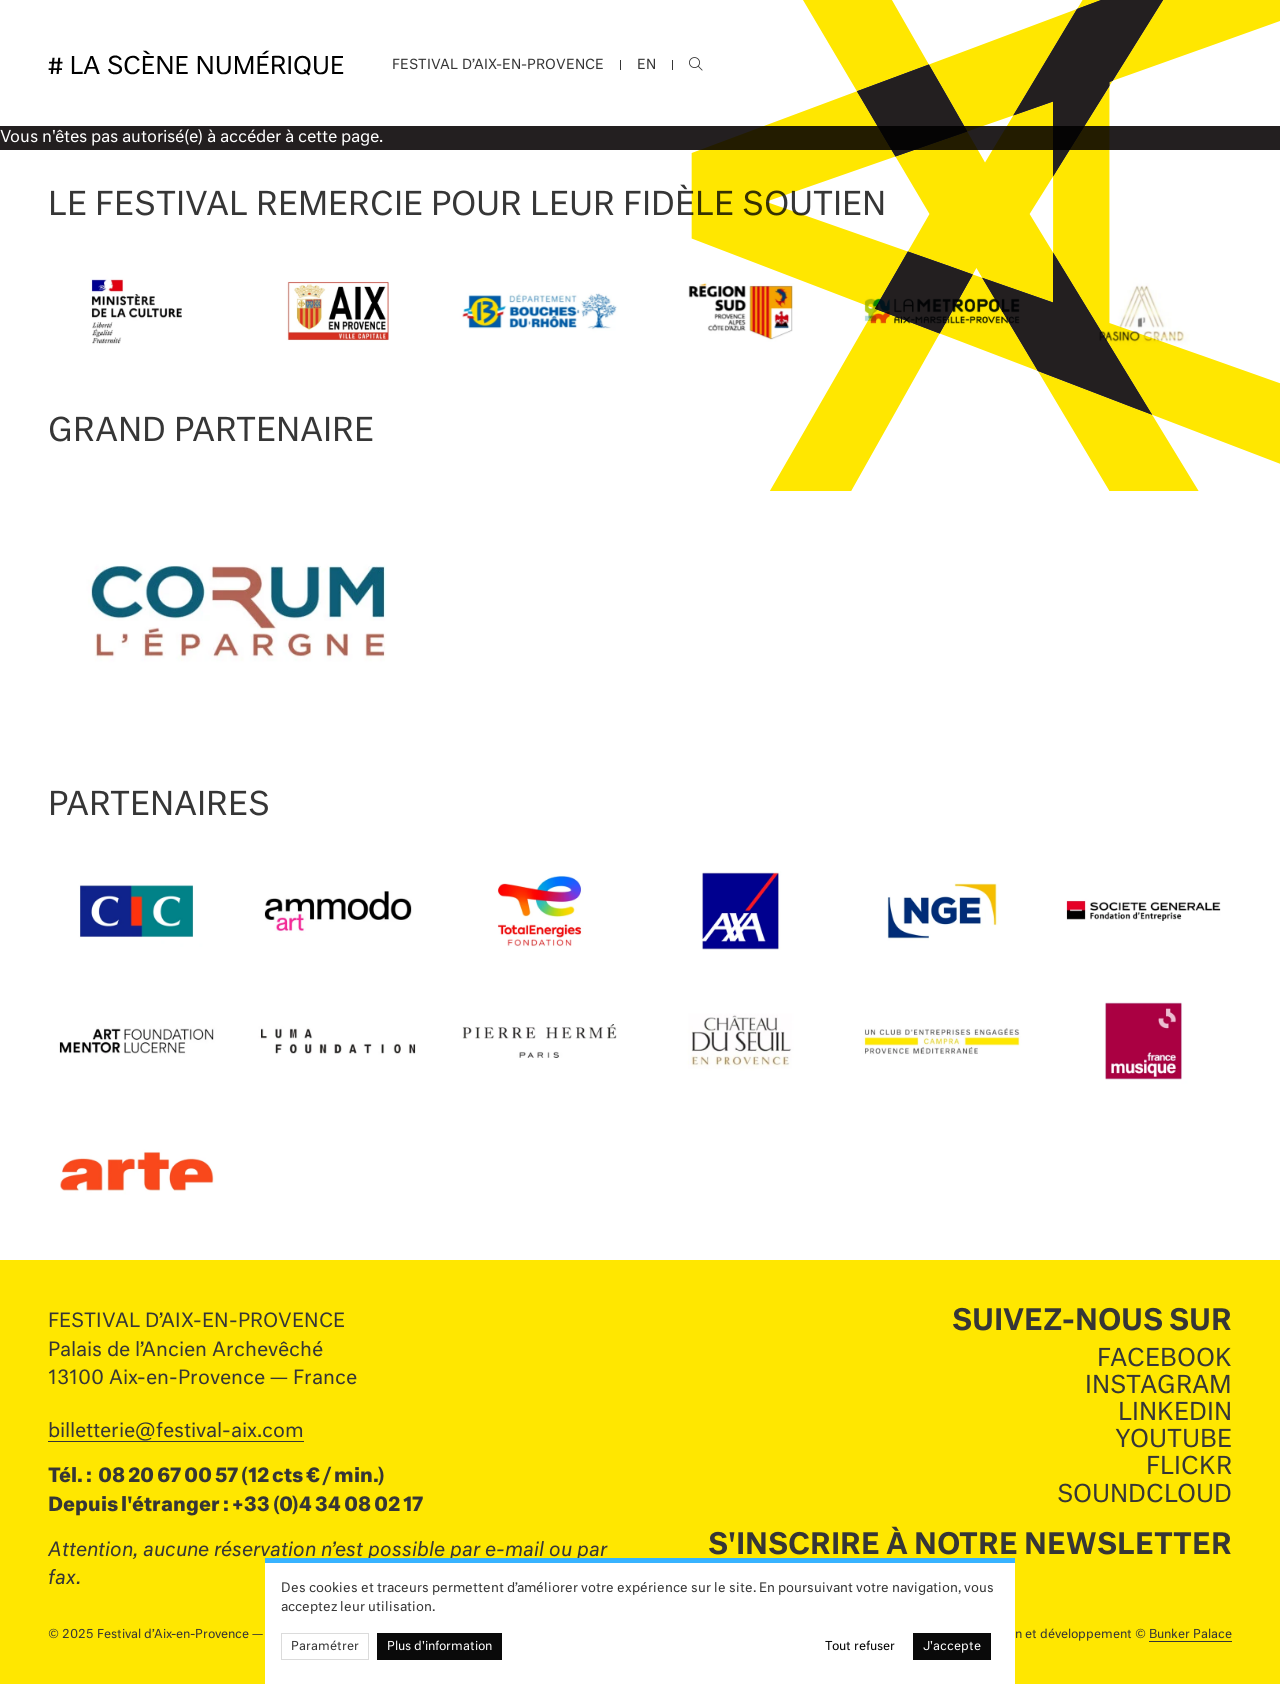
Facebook (1164, 1359)
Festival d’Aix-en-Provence (498, 65)
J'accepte (952, 1647)
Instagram (1158, 1386)
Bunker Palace (1190, 1635)
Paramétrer (325, 1647)
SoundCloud (1144, 1495)
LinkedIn (1175, 1413)
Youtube (1173, 1440)
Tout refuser (860, 1647)
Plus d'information (439, 1647)
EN (646, 65)
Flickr (1189, 1467)
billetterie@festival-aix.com (176, 1431)
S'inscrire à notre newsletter (970, 1546)
